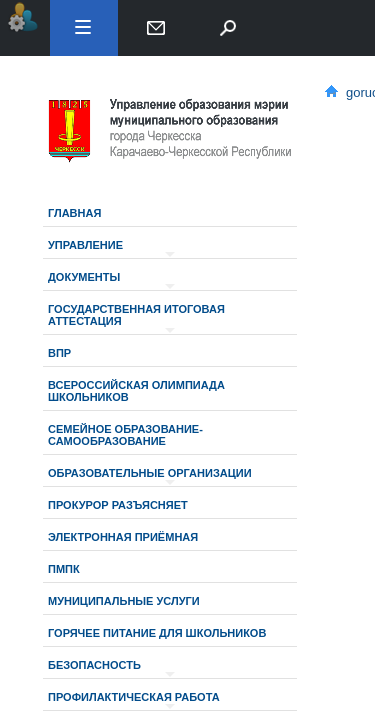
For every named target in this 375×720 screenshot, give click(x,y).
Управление (85, 245)
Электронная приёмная (123, 537)
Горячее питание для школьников (157, 633)
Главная (74, 213)
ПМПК (64, 569)
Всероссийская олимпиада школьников (136, 391)
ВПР (59, 353)
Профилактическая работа (134, 697)
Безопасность (94, 665)
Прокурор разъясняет (118, 505)
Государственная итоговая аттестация (136, 315)
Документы (84, 277)
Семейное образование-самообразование (125, 435)
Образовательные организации (150, 473)
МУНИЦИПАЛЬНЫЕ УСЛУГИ (124, 601)
